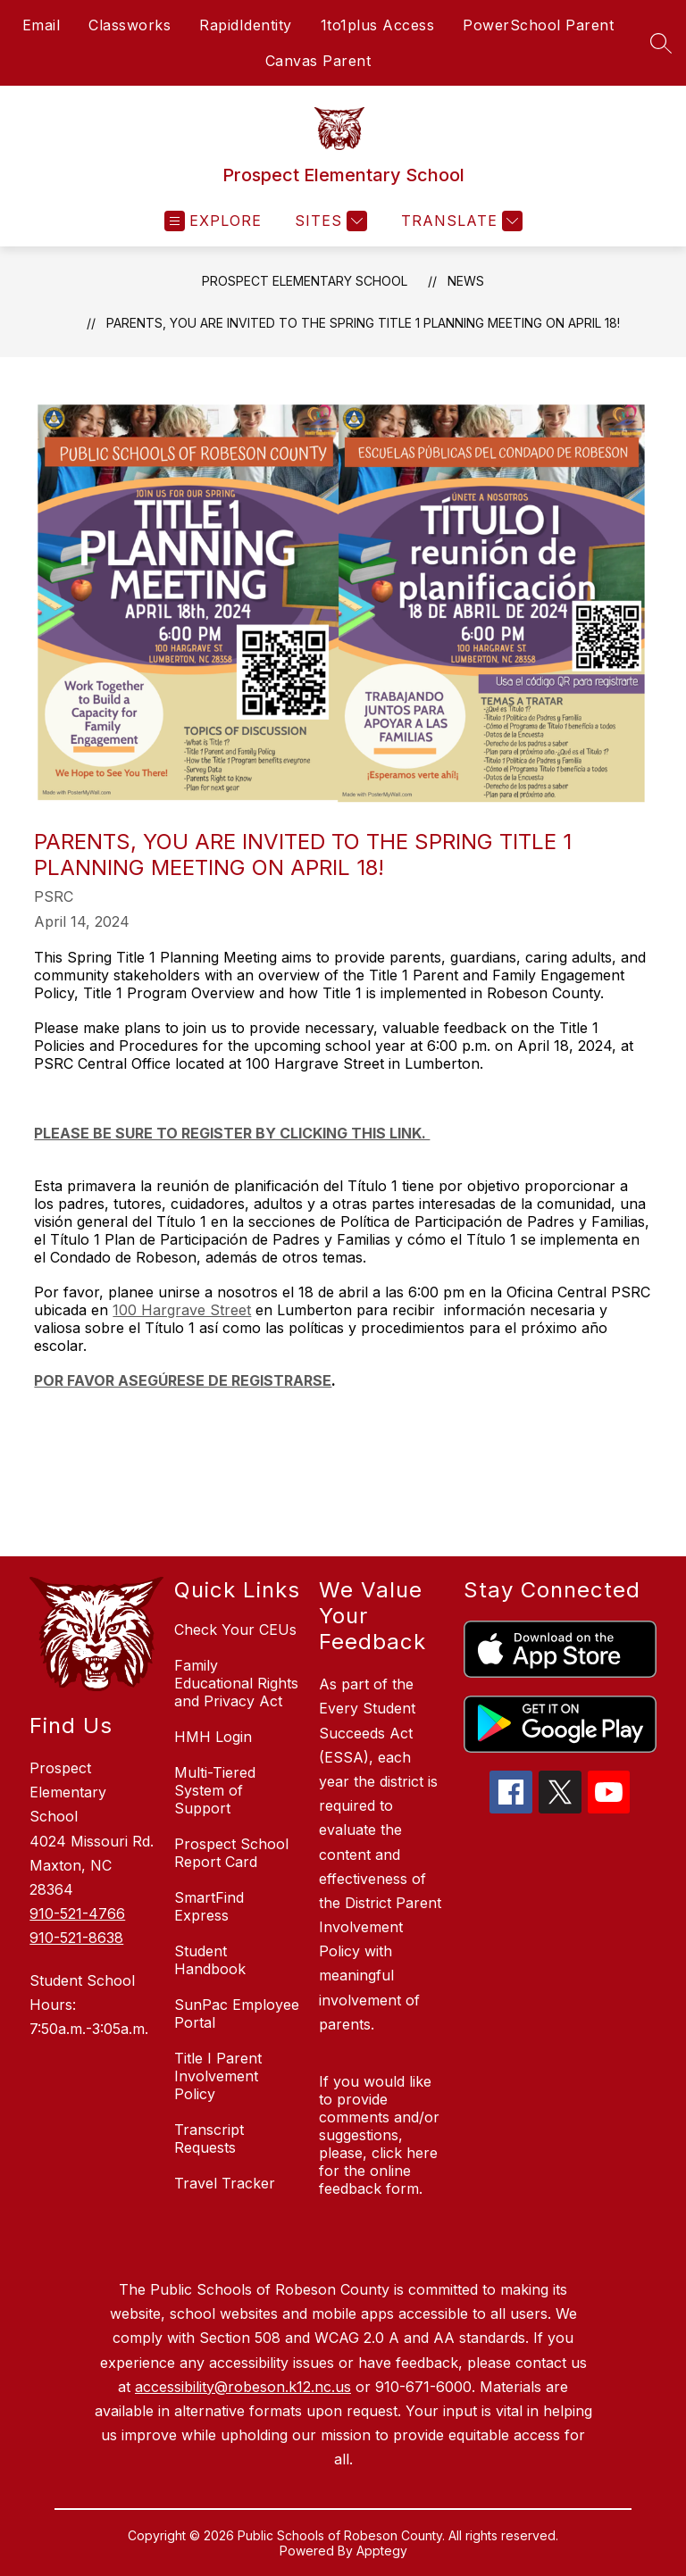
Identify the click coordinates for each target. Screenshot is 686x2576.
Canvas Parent (318, 61)
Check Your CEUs (235, 1629)
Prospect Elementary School (304, 280)
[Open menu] (213, 221)
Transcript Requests (209, 2138)
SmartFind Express (209, 1906)
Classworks (129, 25)
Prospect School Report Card (231, 1853)
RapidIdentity (245, 25)
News (466, 280)
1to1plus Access (378, 25)
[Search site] (661, 43)
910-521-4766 (77, 1913)
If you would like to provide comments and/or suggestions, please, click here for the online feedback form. (379, 2134)
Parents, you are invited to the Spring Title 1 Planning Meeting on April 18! (363, 322)
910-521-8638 (76, 1938)
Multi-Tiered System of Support (214, 1790)
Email (41, 25)
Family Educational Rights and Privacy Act (236, 1683)
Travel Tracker (224, 2183)
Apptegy (381, 2550)
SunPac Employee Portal (236, 2013)
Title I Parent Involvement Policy (218, 2076)
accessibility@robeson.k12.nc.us (243, 2387)
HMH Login (213, 1737)
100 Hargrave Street (182, 1310)
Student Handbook (210, 1960)
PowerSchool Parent (538, 25)
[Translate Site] (460, 221)
